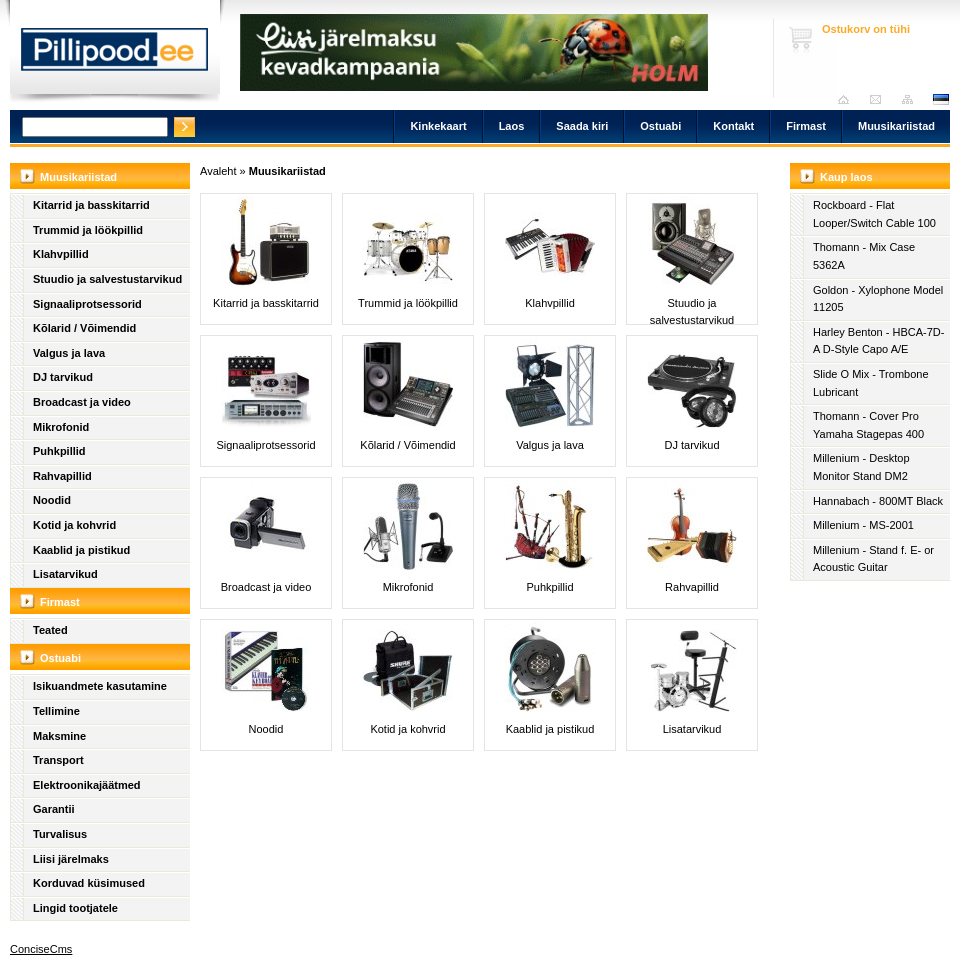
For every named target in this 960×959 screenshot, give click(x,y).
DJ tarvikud (63, 377)
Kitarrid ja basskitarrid (91, 205)
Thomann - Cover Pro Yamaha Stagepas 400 (868, 425)
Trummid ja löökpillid (88, 230)
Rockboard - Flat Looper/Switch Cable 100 (874, 214)
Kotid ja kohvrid (74, 525)
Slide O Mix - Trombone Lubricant (871, 383)
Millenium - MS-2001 (863, 525)
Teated (50, 630)
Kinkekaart (438, 126)
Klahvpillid (61, 254)
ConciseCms (41, 949)
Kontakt (733, 126)
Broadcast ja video (82, 402)
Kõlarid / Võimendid (84, 328)
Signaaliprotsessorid (87, 304)
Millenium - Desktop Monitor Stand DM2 (861, 467)
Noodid (52, 500)
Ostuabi (660, 126)
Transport (58, 760)
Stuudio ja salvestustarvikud (107, 279)
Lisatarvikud (65, 574)
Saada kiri (880, 99)
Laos (512, 126)
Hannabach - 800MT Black (878, 501)
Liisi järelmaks (71, 859)
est (940, 99)
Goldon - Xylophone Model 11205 (878, 299)
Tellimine (56, 711)
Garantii (54, 809)
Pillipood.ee (115, 55)
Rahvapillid (62, 476)
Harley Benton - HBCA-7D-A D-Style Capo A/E (878, 341)
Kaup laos (846, 177)
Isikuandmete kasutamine (100, 686)
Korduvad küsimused (89, 883)
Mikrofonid (61, 427)
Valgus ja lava (69, 353)
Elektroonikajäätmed (87, 785)
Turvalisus (60, 834)
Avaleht (848, 99)
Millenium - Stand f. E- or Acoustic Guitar (873, 559)
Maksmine (59, 736)
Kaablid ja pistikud (81, 550)
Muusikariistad (896, 126)
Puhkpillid (59, 451)
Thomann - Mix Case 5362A (864, 256)
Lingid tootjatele (75, 908)
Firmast (806, 126)
